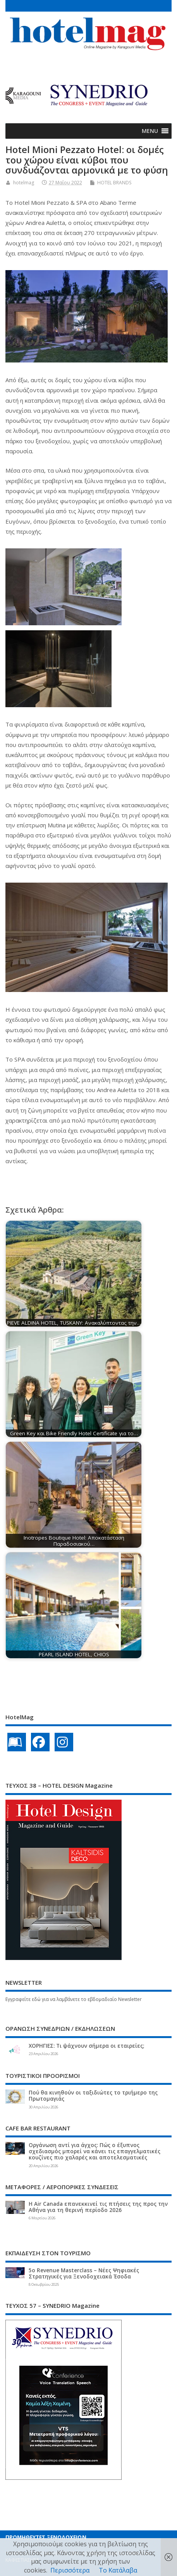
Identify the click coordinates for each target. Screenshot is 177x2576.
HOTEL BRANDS (114, 182)
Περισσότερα (69, 2570)
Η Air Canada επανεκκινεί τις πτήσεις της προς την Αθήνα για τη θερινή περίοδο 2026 (98, 2207)
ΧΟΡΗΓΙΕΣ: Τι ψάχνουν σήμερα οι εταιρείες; (86, 2045)
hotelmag (23, 182)
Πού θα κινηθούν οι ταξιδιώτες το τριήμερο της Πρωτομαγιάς (93, 2095)
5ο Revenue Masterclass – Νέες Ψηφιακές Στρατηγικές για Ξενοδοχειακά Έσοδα (84, 2273)
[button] (150, 131)
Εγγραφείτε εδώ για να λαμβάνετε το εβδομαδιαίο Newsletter (73, 1999)
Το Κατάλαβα (118, 2570)
